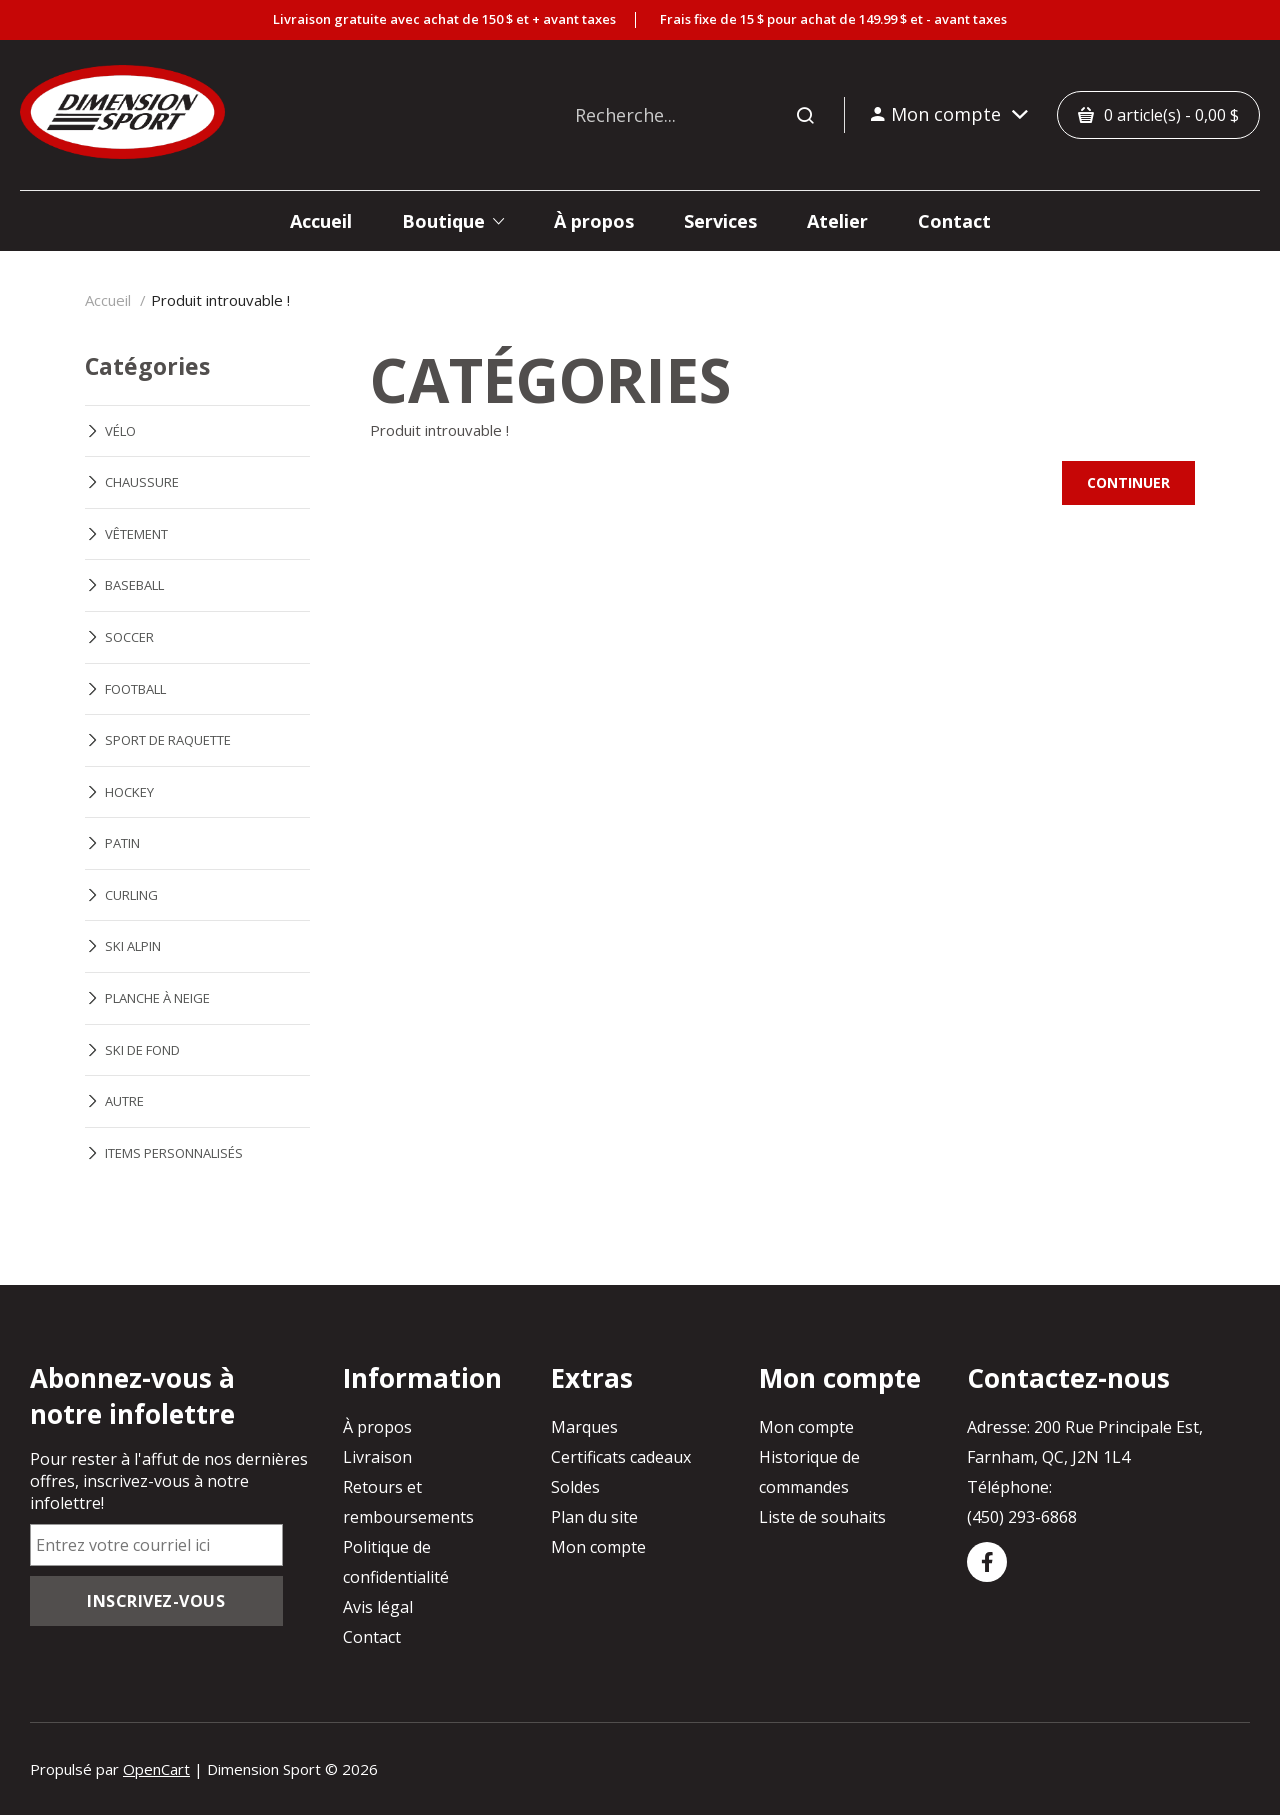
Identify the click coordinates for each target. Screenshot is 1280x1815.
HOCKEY (129, 792)
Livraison (377, 1457)
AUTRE (124, 1101)
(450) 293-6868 (1022, 1517)
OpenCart (156, 1769)
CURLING (131, 895)
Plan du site (594, 1517)
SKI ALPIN (133, 946)
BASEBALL (134, 585)
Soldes (575, 1487)
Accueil (108, 300)
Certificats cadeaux (621, 1457)
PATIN (122, 843)
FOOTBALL (135, 689)
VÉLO (120, 431)
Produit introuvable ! (220, 300)
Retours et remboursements (408, 1502)
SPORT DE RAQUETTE (168, 740)
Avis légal (378, 1607)
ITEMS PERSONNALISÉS (174, 1153)
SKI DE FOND (142, 1050)
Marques (584, 1427)
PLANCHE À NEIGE (157, 998)
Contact (372, 1637)
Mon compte (598, 1547)
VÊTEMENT (136, 534)
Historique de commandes (809, 1472)
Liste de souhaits (822, 1517)
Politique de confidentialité (396, 1562)
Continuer (1128, 482)
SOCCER (129, 637)
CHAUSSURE (142, 482)
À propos (377, 1427)
